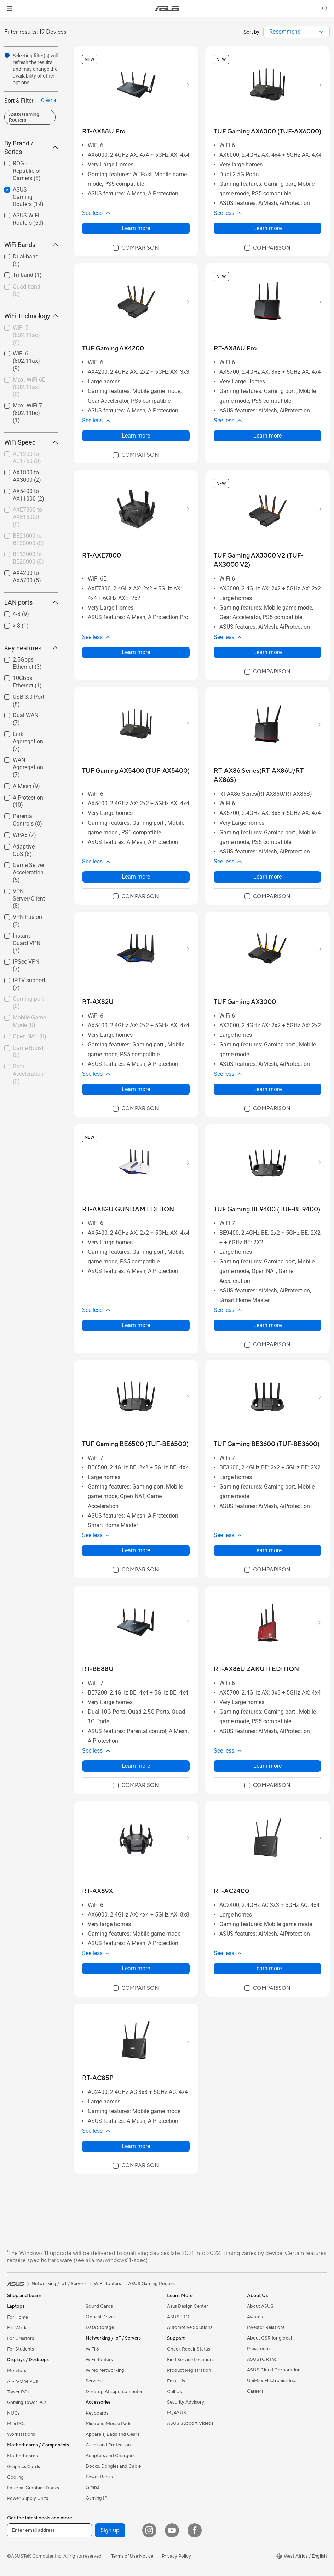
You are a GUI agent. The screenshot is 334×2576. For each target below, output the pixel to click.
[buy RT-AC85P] (98, 2078)
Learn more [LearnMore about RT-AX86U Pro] (267, 435)
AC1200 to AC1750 (27, 458)
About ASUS (260, 2306)
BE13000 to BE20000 (28, 558)
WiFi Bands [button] (31, 245)
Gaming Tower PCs (27, 2402)
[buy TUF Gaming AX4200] (113, 348)
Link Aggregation (28, 741)
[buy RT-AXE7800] (101, 555)
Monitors (16, 2371)
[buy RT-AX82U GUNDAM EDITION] (128, 1209)
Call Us (174, 2391)
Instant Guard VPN (26, 943)
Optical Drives (101, 2317)
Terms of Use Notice (132, 2556)
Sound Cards (99, 2306)
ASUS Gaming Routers (28, 197)
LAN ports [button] (31, 602)
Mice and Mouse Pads (108, 2424)
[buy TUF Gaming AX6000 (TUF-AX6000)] (267, 131)
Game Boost (28, 1052)
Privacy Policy (176, 2556)
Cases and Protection (108, 2445)
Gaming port (28, 1002)
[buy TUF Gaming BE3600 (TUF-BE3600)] (266, 1444)
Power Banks (99, 2477)
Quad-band (26, 290)
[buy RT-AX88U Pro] (103, 131)
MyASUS (176, 2413)
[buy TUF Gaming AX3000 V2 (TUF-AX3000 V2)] (267, 560)
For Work (17, 2328)
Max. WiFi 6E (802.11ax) (29, 387)
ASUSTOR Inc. (262, 2359)
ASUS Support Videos (190, 2423)
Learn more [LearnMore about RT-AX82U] (136, 1089)
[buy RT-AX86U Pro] (235, 348)
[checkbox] (28, 171)
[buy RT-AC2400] (231, 1891)
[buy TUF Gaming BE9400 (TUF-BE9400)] (267, 1209)
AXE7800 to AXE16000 (27, 517)
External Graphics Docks (33, 2488)
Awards (255, 2317)
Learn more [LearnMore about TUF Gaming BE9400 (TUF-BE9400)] (267, 1325)
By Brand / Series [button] (31, 147)
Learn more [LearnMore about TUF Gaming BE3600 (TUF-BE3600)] (267, 1550)
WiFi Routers (99, 2360)
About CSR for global (269, 2338)
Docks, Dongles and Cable (113, 2466)
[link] (167, 8)
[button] (9, 8)
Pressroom (258, 2349)
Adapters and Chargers (110, 2455)
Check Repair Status (188, 2349)
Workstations (21, 2434)
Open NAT (29, 1036)
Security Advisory (185, 2402)
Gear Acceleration (28, 1074)
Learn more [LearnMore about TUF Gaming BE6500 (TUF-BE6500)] (136, 1550)
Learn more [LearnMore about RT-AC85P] (136, 2146)
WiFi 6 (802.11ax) (26, 361)
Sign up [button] (110, 2530)
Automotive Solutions (189, 2327)
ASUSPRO (178, 2317)
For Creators (20, 2338)
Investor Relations (266, 2327)
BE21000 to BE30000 (28, 539)
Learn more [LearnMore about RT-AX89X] (136, 1968)
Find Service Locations (190, 2360)
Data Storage (100, 2327)
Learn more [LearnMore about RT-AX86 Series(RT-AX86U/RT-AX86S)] (267, 876)
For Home (17, 2317)
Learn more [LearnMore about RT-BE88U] (136, 1766)
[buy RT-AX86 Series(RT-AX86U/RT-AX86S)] (267, 775)
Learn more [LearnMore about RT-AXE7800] (136, 652)
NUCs (13, 2413)
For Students (20, 2349)
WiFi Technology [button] (31, 316)
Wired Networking (105, 2370)
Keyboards (97, 2413)
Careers (255, 2391)
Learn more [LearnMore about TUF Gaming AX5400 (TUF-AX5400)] (136, 876)
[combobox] (296, 32)
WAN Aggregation (28, 767)
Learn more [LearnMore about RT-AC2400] (267, 1968)
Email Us (176, 2381)
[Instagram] (149, 2530)
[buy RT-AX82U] (98, 1002)
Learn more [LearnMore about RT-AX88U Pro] (136, 228)
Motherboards (22, 2456)
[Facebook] (195, 2530)
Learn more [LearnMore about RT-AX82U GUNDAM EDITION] (136, 1325)
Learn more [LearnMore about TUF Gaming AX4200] (136, 435)
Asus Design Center (187, 2306)
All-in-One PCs (22, 2381)
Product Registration (189, 2370)
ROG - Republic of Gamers (27, 171)
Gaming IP (96, 2498)
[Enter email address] (49, 2530)
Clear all (49, 100)
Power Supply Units (27, 2498)
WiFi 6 (92, 2349)
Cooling (15, 2477)
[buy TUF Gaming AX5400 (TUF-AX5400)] (136, 771)
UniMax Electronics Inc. (271, 2380)
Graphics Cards (23, 2466)
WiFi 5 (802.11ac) (26, 335)
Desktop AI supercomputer (114, 2391)
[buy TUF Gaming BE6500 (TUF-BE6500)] (135, 1444)
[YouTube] (172, 2530)
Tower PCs (18, 2392)
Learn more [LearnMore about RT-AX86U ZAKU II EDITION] (267, 1766)
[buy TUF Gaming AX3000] (245, 1002)
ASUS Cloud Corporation (273, 2370)
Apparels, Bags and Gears (112, 2434)
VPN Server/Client (29, 898)
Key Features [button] (31, 648)
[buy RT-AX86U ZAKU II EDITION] (256, 1669)
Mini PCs (16, 2424)
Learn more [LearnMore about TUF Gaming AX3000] (267, 1089)
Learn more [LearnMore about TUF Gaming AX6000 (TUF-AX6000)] (267, 228)
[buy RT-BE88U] (98, 1669)
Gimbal (93, 2487)
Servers (94, 2381)
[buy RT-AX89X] (97, 1891)
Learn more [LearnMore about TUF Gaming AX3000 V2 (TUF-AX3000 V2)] (267, 652)
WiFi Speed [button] (31, 442)
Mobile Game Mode (29, 1021)
